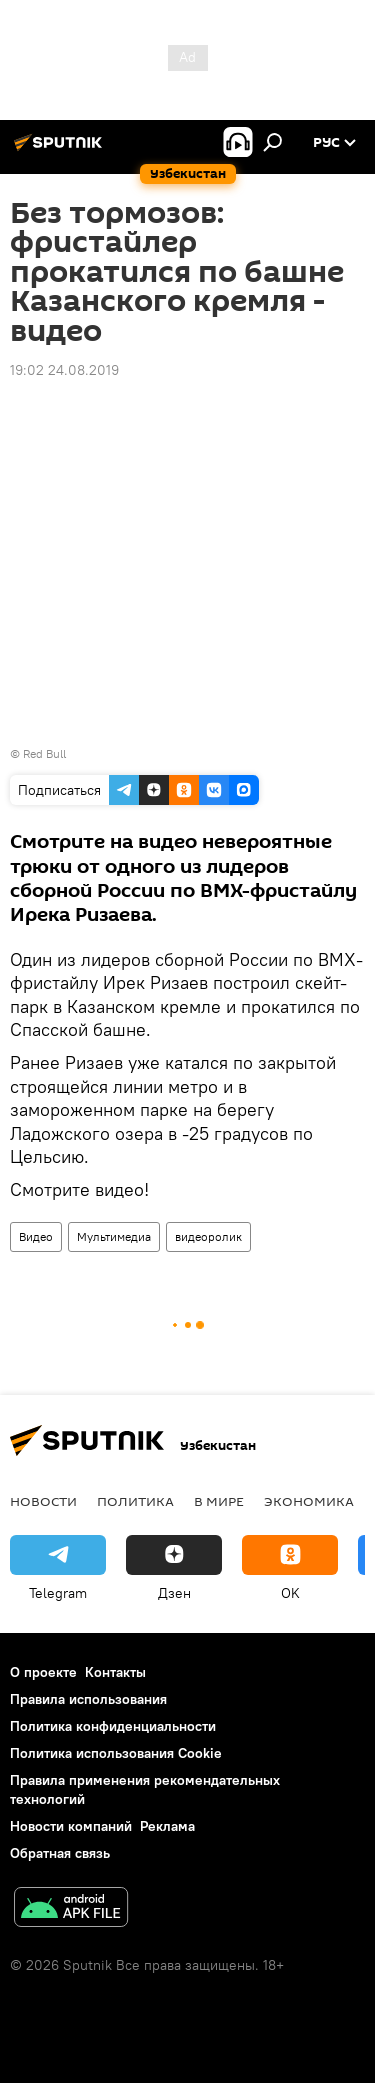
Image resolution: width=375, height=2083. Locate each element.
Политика (135, 1501)
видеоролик (208, 1236)
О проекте (43, 1672)
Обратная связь (60, 1853)
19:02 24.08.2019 (64, 370)
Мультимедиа (114, 1236)
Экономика (309, 1501)
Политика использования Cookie (116, 1753)
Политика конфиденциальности (113, 1726)
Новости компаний (71, 1826)
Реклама (167, 1826)
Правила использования (88, 1699)
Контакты (115, 1672)
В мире (219, 1501)
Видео (36, 1236)
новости (43, 1501)
